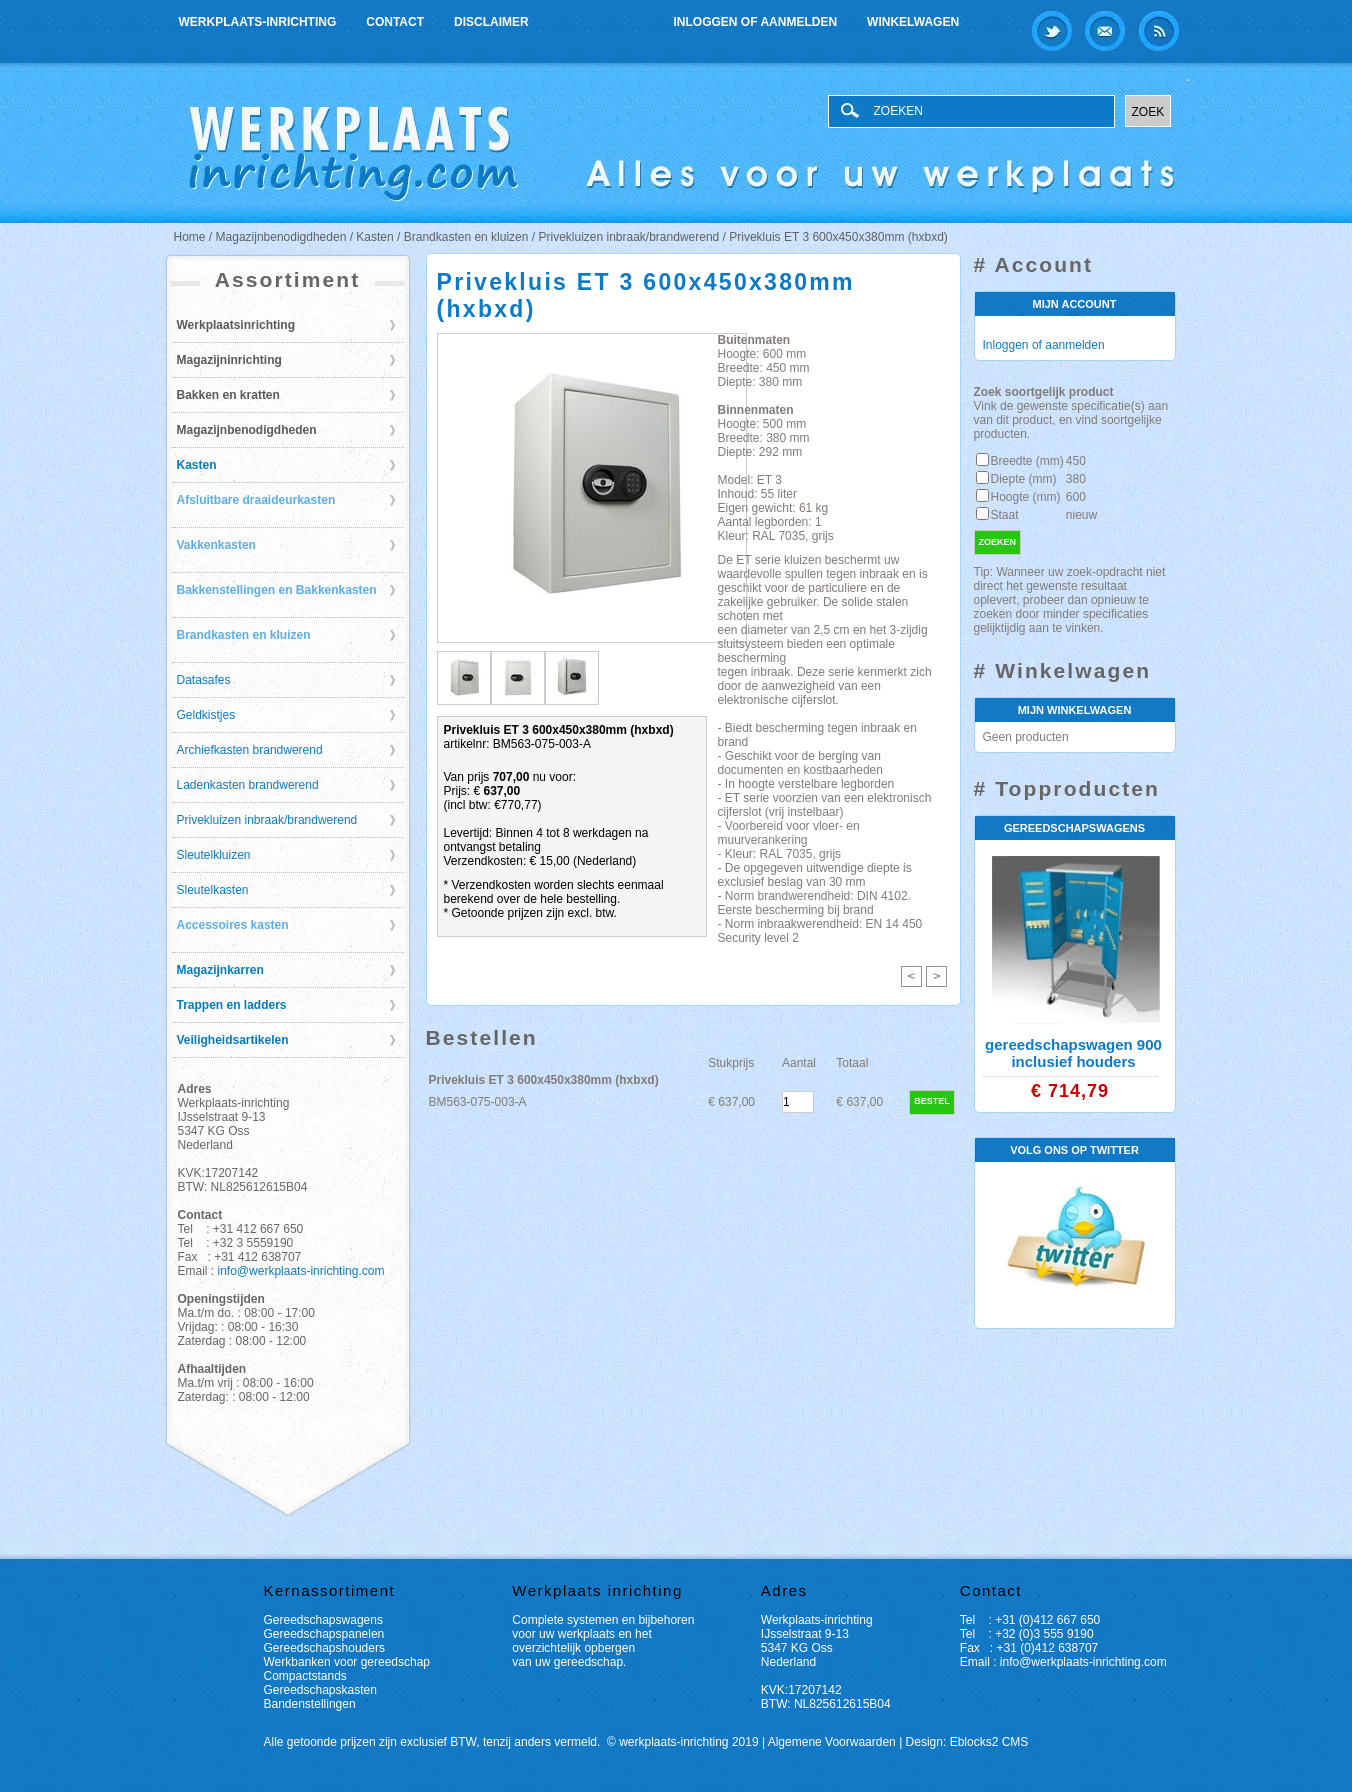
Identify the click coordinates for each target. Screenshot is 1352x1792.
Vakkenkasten (216, 545)
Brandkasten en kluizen (244, 635)
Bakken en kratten (228, 395)
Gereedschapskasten (320, 1690)
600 (1076, 497)
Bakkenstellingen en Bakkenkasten (277, 590)
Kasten (197, 465)
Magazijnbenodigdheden (247, 430)
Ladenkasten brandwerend (248, 785)
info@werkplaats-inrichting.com (301, 1271)
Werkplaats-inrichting (258, 22)
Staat (1005, 515)
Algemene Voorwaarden (832, 1742)
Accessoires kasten (233, 925)
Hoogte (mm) (1026, 497)
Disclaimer (491, 22)
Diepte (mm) (1024, 479)
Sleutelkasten (213, 890)
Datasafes (204, 680)
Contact (395, 22)
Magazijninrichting (229, 360)
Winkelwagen (913, 22)
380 (1076, 479)
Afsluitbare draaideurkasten (256, 500)
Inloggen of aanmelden (756, 22)
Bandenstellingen (310, 1704)
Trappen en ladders (232, 1005)
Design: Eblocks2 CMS (967, 1742)
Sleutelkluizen (214, 855)
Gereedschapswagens (323, 1620)
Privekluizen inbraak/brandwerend (267, 820)
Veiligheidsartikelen (233, 1040)
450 (1076, 461)
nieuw (1081, 515)
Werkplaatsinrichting (236, 325)
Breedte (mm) (1027, 461)
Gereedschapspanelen (324, 1634)
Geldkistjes (206, 715)
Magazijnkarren (220, 970)
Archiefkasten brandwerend (250, 750)
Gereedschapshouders (324, 1648)
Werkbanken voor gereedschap (347, 1662)
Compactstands (305, 1676)
